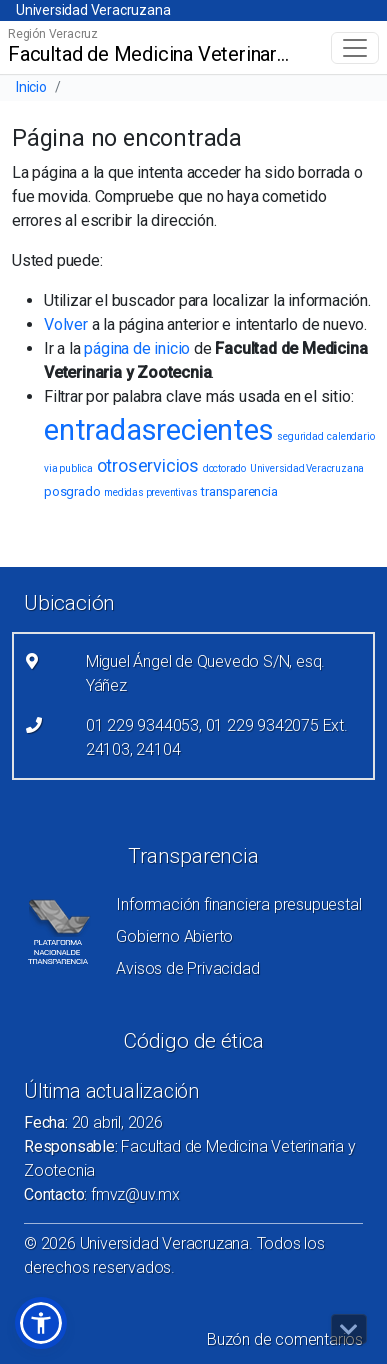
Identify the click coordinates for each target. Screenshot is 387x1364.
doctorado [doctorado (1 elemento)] (224, 468)
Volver (66, 324)
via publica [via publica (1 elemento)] (68, 468)
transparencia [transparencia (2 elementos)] (239, 491)
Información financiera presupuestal (238, 904)
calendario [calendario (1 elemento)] (350, 436)
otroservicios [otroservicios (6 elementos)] (148, 465)
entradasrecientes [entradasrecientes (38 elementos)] (159, 430)
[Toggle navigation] (355, 48)
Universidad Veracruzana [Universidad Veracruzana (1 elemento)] (307, 468)
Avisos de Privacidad (187, 968)
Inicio (31, 87)
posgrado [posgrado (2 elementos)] (72, 491)
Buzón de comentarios (285, 1339)
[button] (41, 1323)
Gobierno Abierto (174, 936)
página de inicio (137, 348)
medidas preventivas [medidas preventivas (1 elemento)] (150, 492)
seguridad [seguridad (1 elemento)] (300, 436)
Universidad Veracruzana (93, 10)
